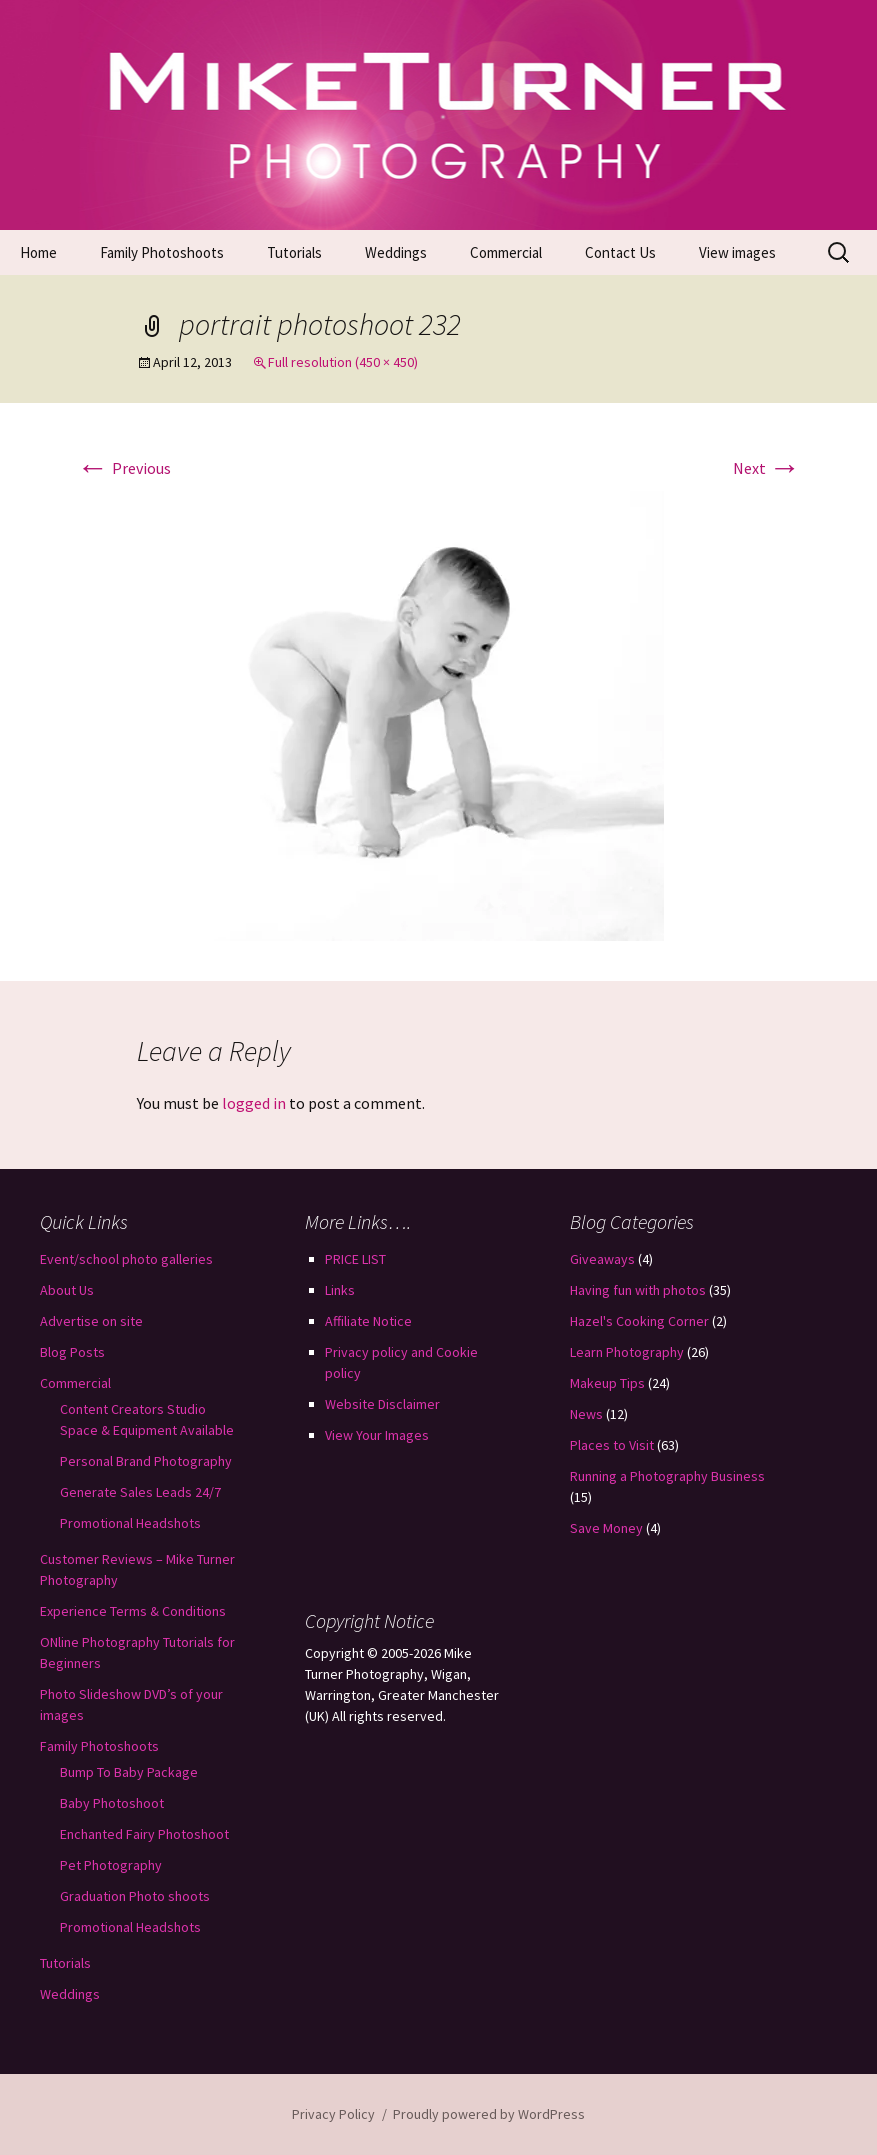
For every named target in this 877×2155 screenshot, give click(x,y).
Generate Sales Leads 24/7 (140, 1492)
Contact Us (620, 252)
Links (340, 1290)
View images (737, 252)
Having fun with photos (638, 1290)
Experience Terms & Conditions (133, 1611)
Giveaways (602, 1259)
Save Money (606, 1528)
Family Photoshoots (162, 252)
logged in (254, 1103)
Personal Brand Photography (146, 1461)
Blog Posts (72, 1352)
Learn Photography (627, 1352)
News (586, 1414)
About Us (67, 1290)
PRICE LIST (355, 1259)
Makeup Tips (607, 1383)
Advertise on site (91, 1321)
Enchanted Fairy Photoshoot (144, 1834)
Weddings (396, 252)
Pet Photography (111, 1865)
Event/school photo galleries (126, 1259)
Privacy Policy (333, 2114)
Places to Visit (612, 1445)
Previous (124, 468)
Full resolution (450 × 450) (343, 362)
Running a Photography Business (667, 1476)
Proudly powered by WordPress (489, 2114)
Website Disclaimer (382, 1404)
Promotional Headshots (130, 1523)
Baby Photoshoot (112, 1803)
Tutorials (294, 252)
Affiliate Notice (368, 1321)
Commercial (506, 252)
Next (767, 468)
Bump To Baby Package (129, 1772)
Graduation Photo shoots (135, 1896)
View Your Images (377, 1435)
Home (38, 252)
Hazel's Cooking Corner (639, 1321)
